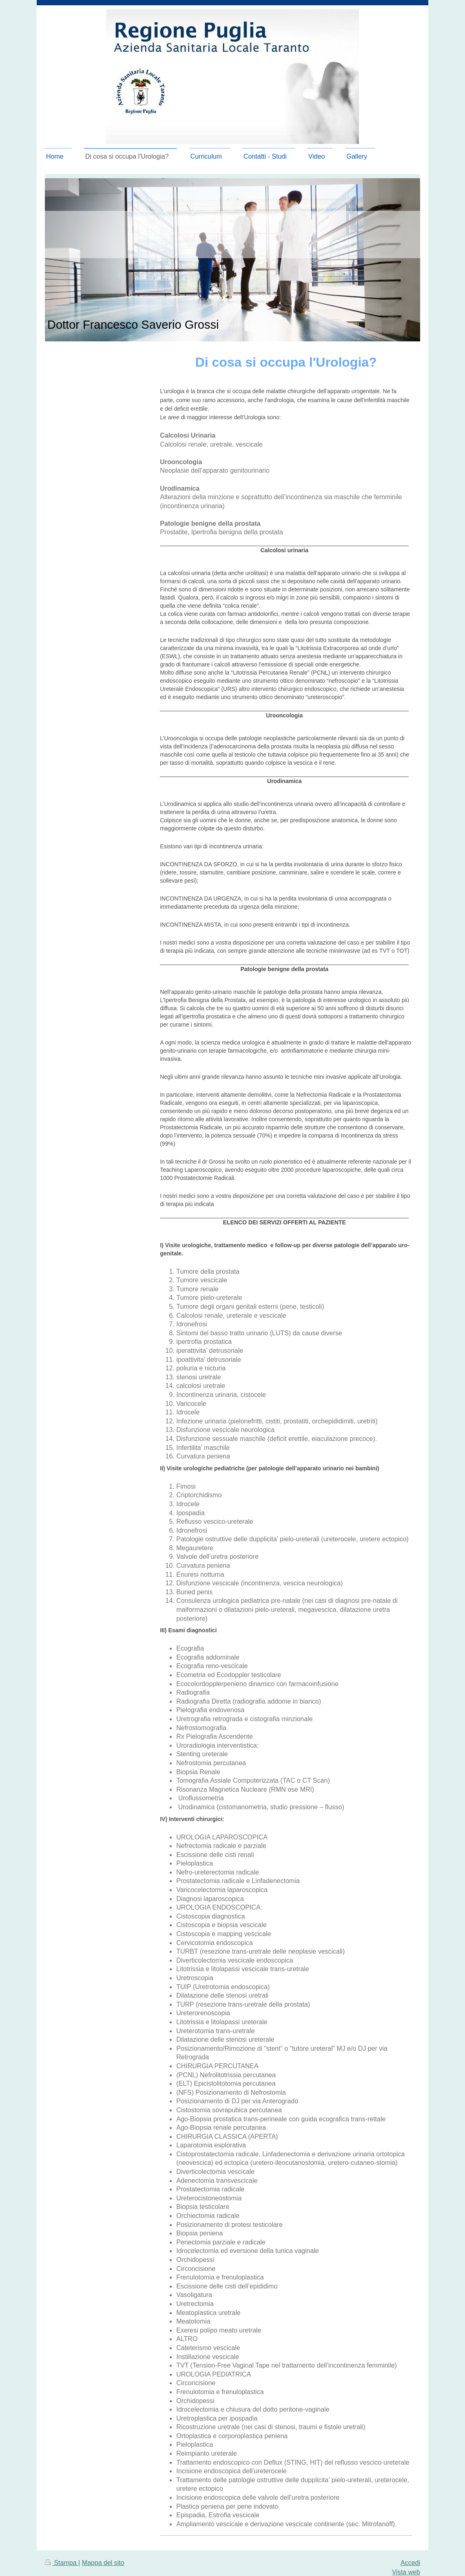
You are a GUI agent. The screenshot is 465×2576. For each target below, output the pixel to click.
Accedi (410, 2562)
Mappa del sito (103, 2562)
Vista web (406, 2572)
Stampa (61, 2562)
